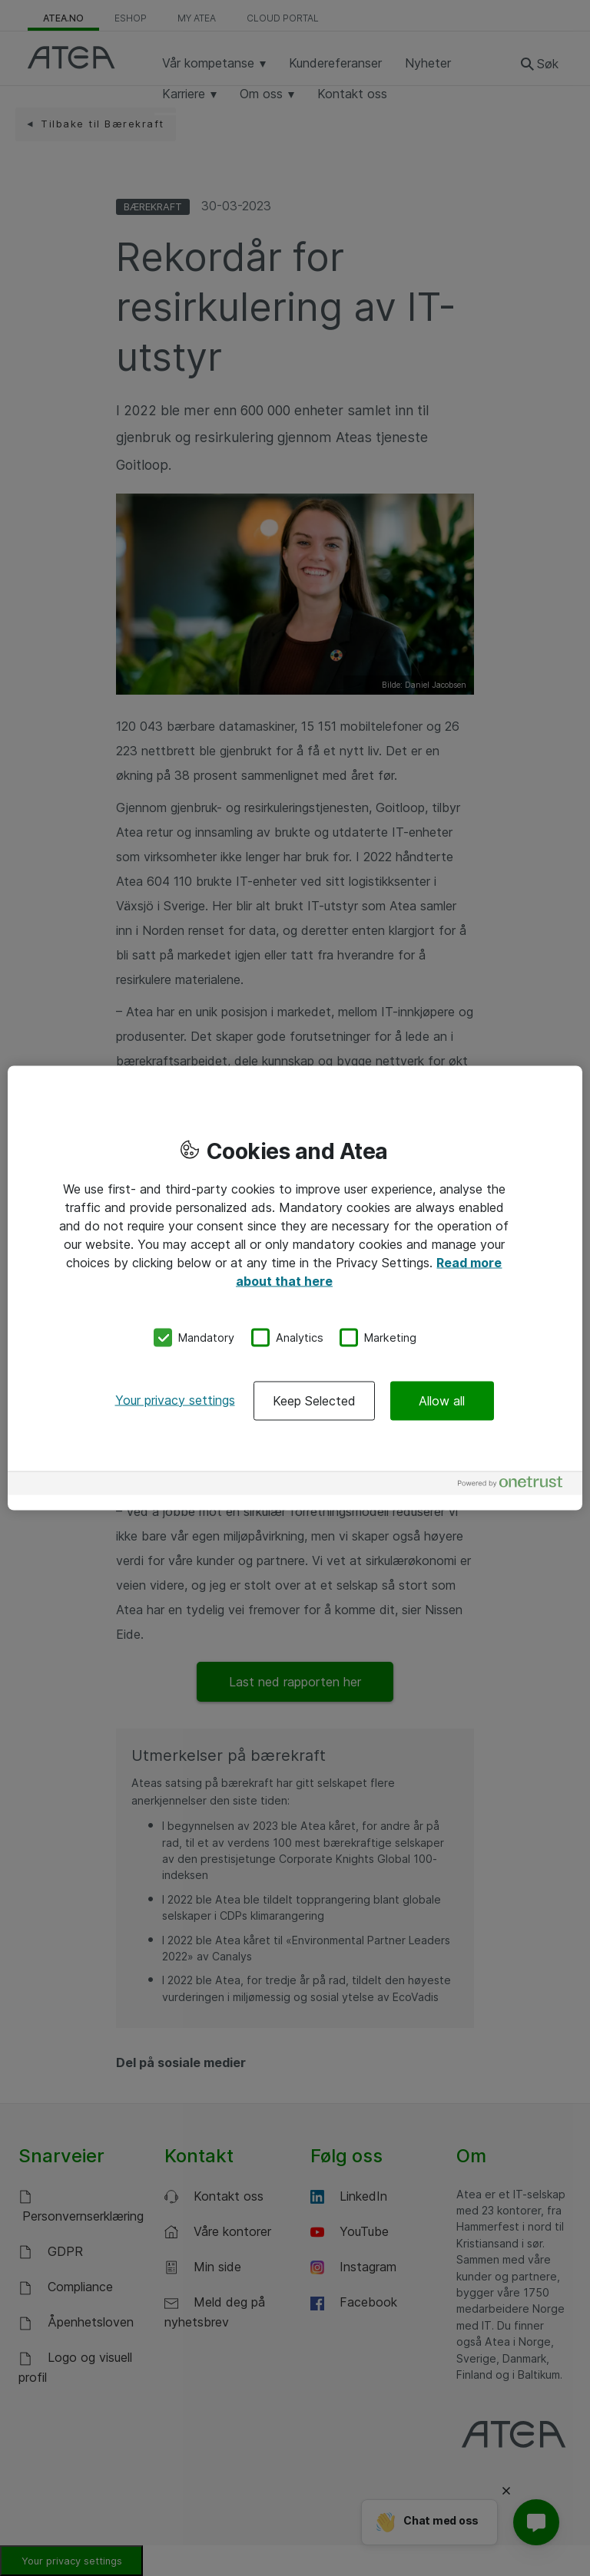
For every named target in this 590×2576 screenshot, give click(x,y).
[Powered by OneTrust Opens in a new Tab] (516, 1484)
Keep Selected (314, 1400)
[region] (295, 1288)
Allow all (442, 1400)
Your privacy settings (175, 1399)
